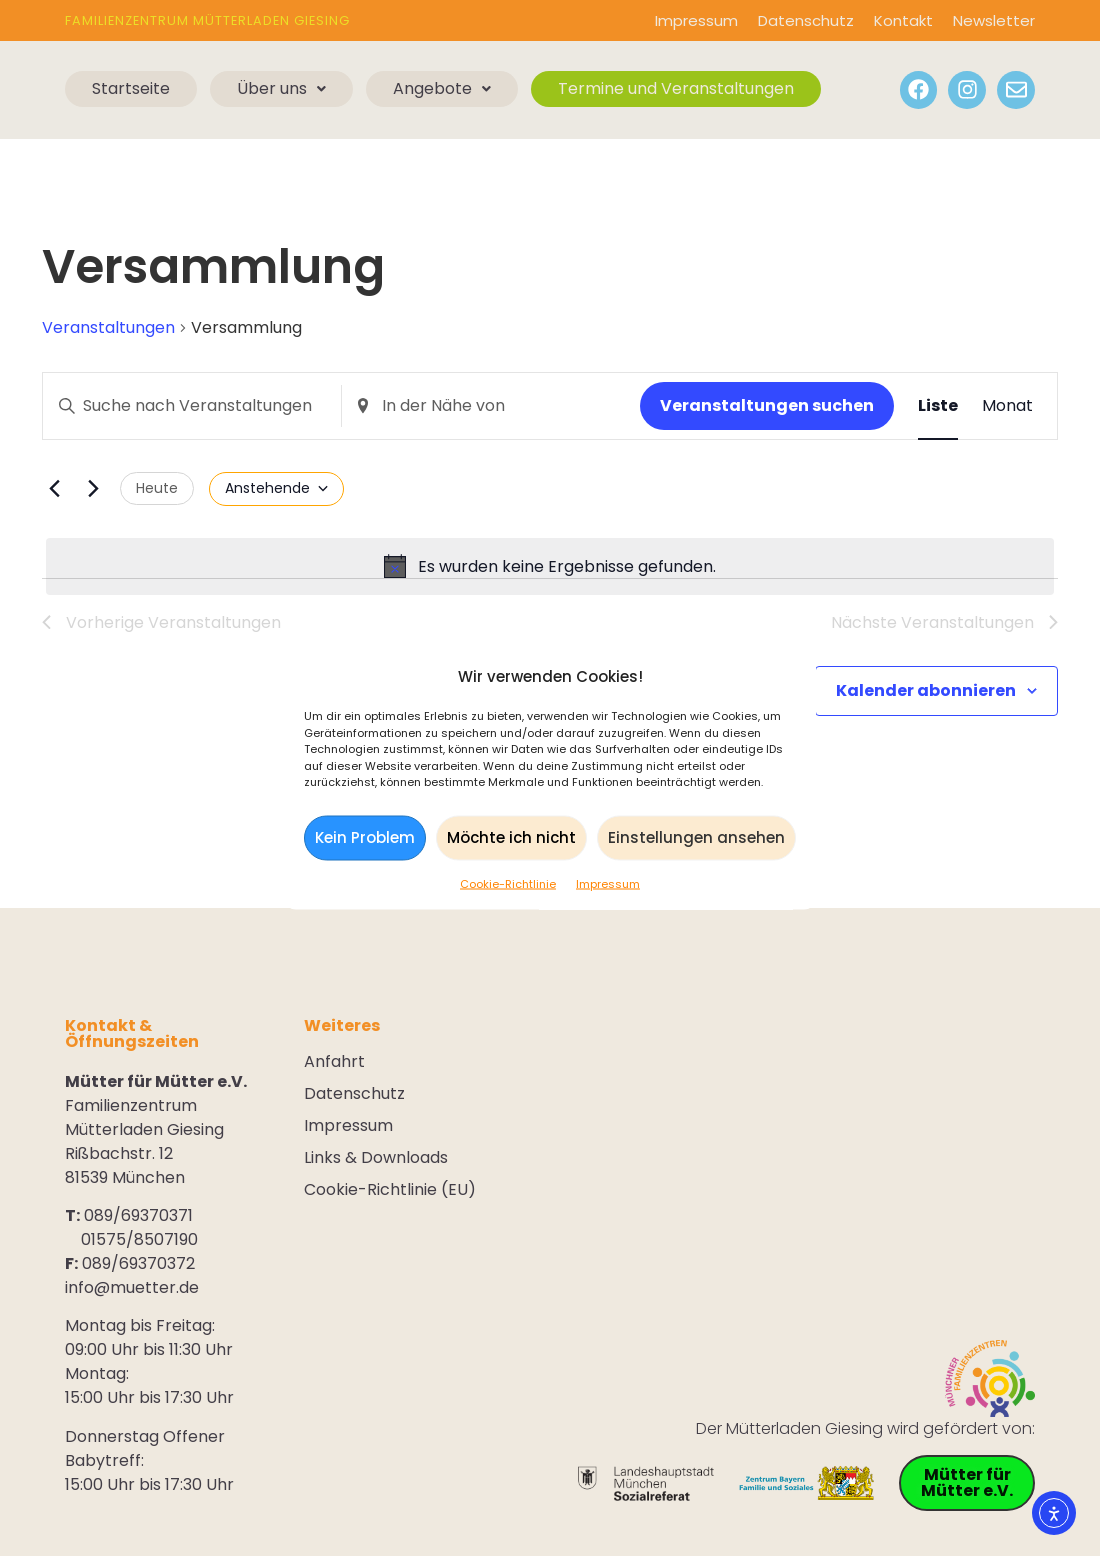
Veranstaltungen (108, 328)
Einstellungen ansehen (696, 837)
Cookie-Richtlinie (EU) (390, 1192)
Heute (157, 488)
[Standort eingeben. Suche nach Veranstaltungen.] (491, 406)
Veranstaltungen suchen (767, 405)
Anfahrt (334, 1064)
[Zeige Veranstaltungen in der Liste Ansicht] (938, 406)
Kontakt (903, 20)
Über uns (281, 88)
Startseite (131, 88)
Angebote (442, 88)
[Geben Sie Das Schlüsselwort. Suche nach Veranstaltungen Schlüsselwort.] (192, 406)
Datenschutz (806, 20)
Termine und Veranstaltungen (676, 88)
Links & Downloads (376, 1160)
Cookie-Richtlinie (508, 883)
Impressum (608, 883)
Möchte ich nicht (511, 837)
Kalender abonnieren (926, 692)
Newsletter (994, 20)
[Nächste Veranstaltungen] (93, 489)
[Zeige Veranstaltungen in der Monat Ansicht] (1007, 406)
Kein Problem (365, 837)
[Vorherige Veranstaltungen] (54, 489)
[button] (281, 89)
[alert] (550, 567)
